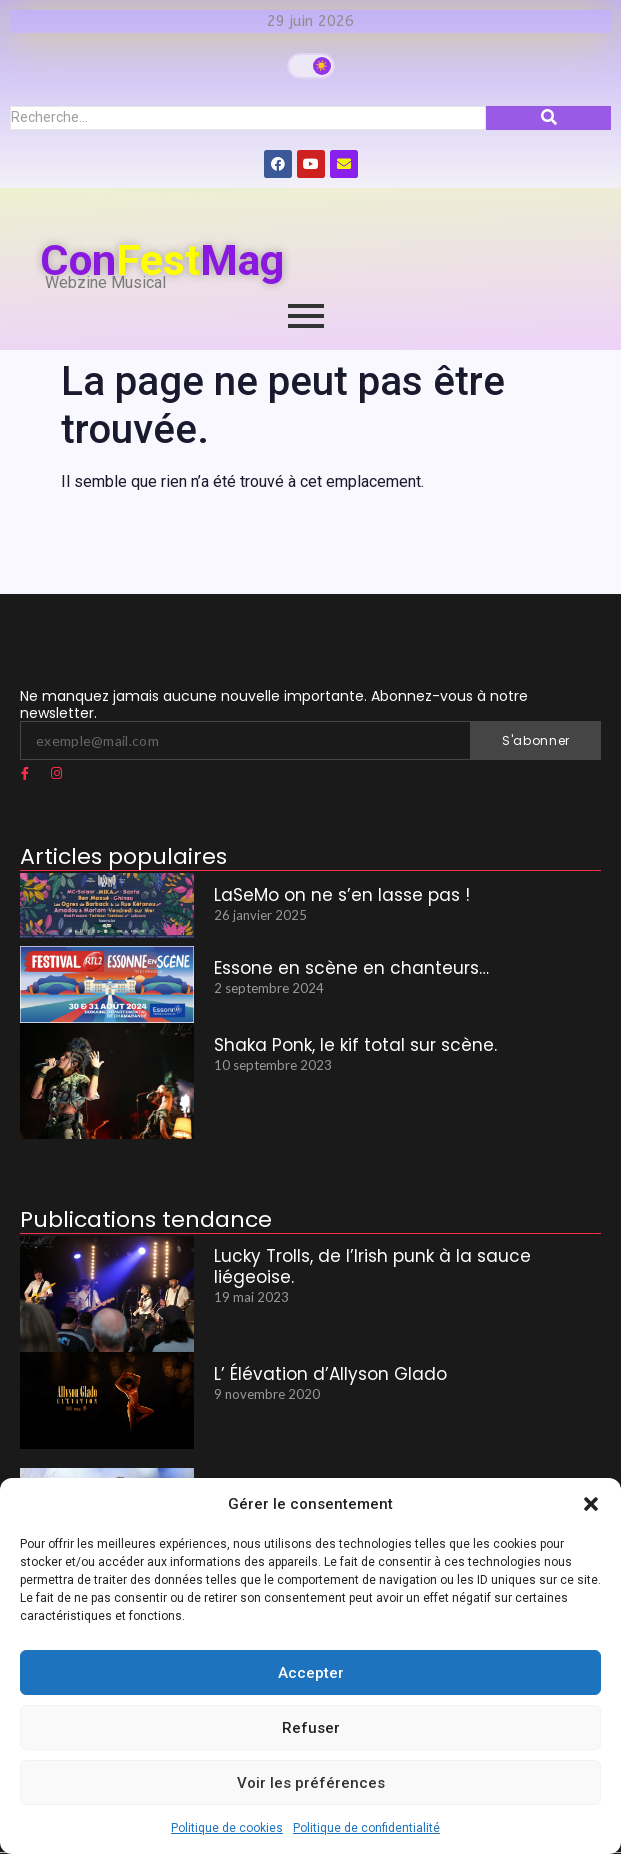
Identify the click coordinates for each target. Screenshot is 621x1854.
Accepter (311, 1673)
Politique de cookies (227, 1828)
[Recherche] (248, 118)
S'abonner (536, 740)
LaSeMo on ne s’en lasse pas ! (342, 895)
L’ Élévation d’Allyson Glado (330, 1374)
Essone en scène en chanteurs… (351, 968)
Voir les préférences (311, 1783)
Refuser (311, 1728)
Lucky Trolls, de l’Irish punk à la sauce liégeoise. (372, 1266)
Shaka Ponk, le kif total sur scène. (355, 1045)
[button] (591, 1504)
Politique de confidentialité (366, 1828)
